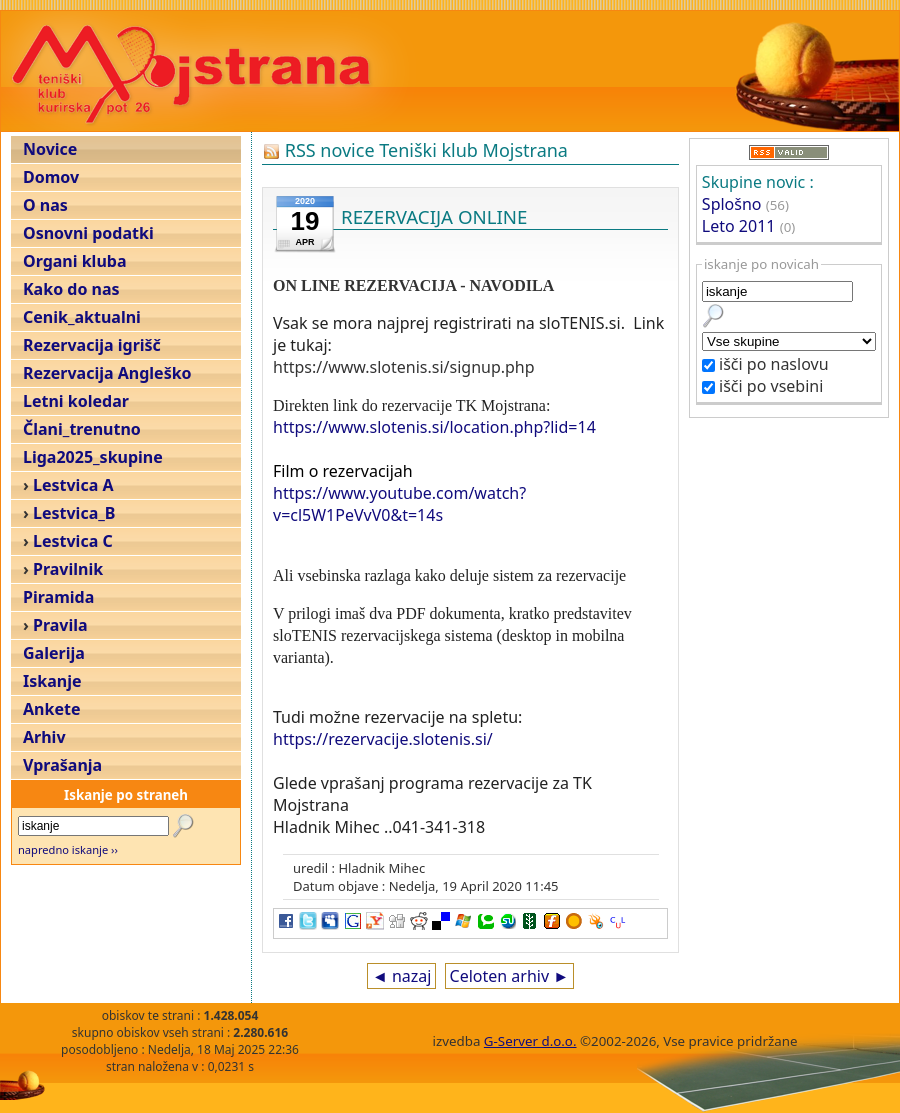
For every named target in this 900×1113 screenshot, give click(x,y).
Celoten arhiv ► (510, 976)
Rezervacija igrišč (92, 345)
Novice (50, 149)
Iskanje (52, 681)
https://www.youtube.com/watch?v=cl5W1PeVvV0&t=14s (399, 504)
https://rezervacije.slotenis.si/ (383, 739)
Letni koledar (76, 401)
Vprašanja (62, 765)
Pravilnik (68, 569)
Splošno (732, 204)
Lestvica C (73, 541)
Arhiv (44, 737)
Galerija (54, 653)
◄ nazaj (401, 976)
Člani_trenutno (82, 429)
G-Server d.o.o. (530, 1041)
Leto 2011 (739, 226)
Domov (51, 177)
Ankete (51, 709)
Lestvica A (73, 485)
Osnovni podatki (88, 233)
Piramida (58, 597)
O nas (45, 205)
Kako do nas (71, 289)
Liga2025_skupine (93, 457)
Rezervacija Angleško (107, 373)
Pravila (60, 625)
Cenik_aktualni (82, 317)
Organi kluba (74, 261)
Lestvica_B (74, 513)
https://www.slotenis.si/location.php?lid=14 (434, 427)
